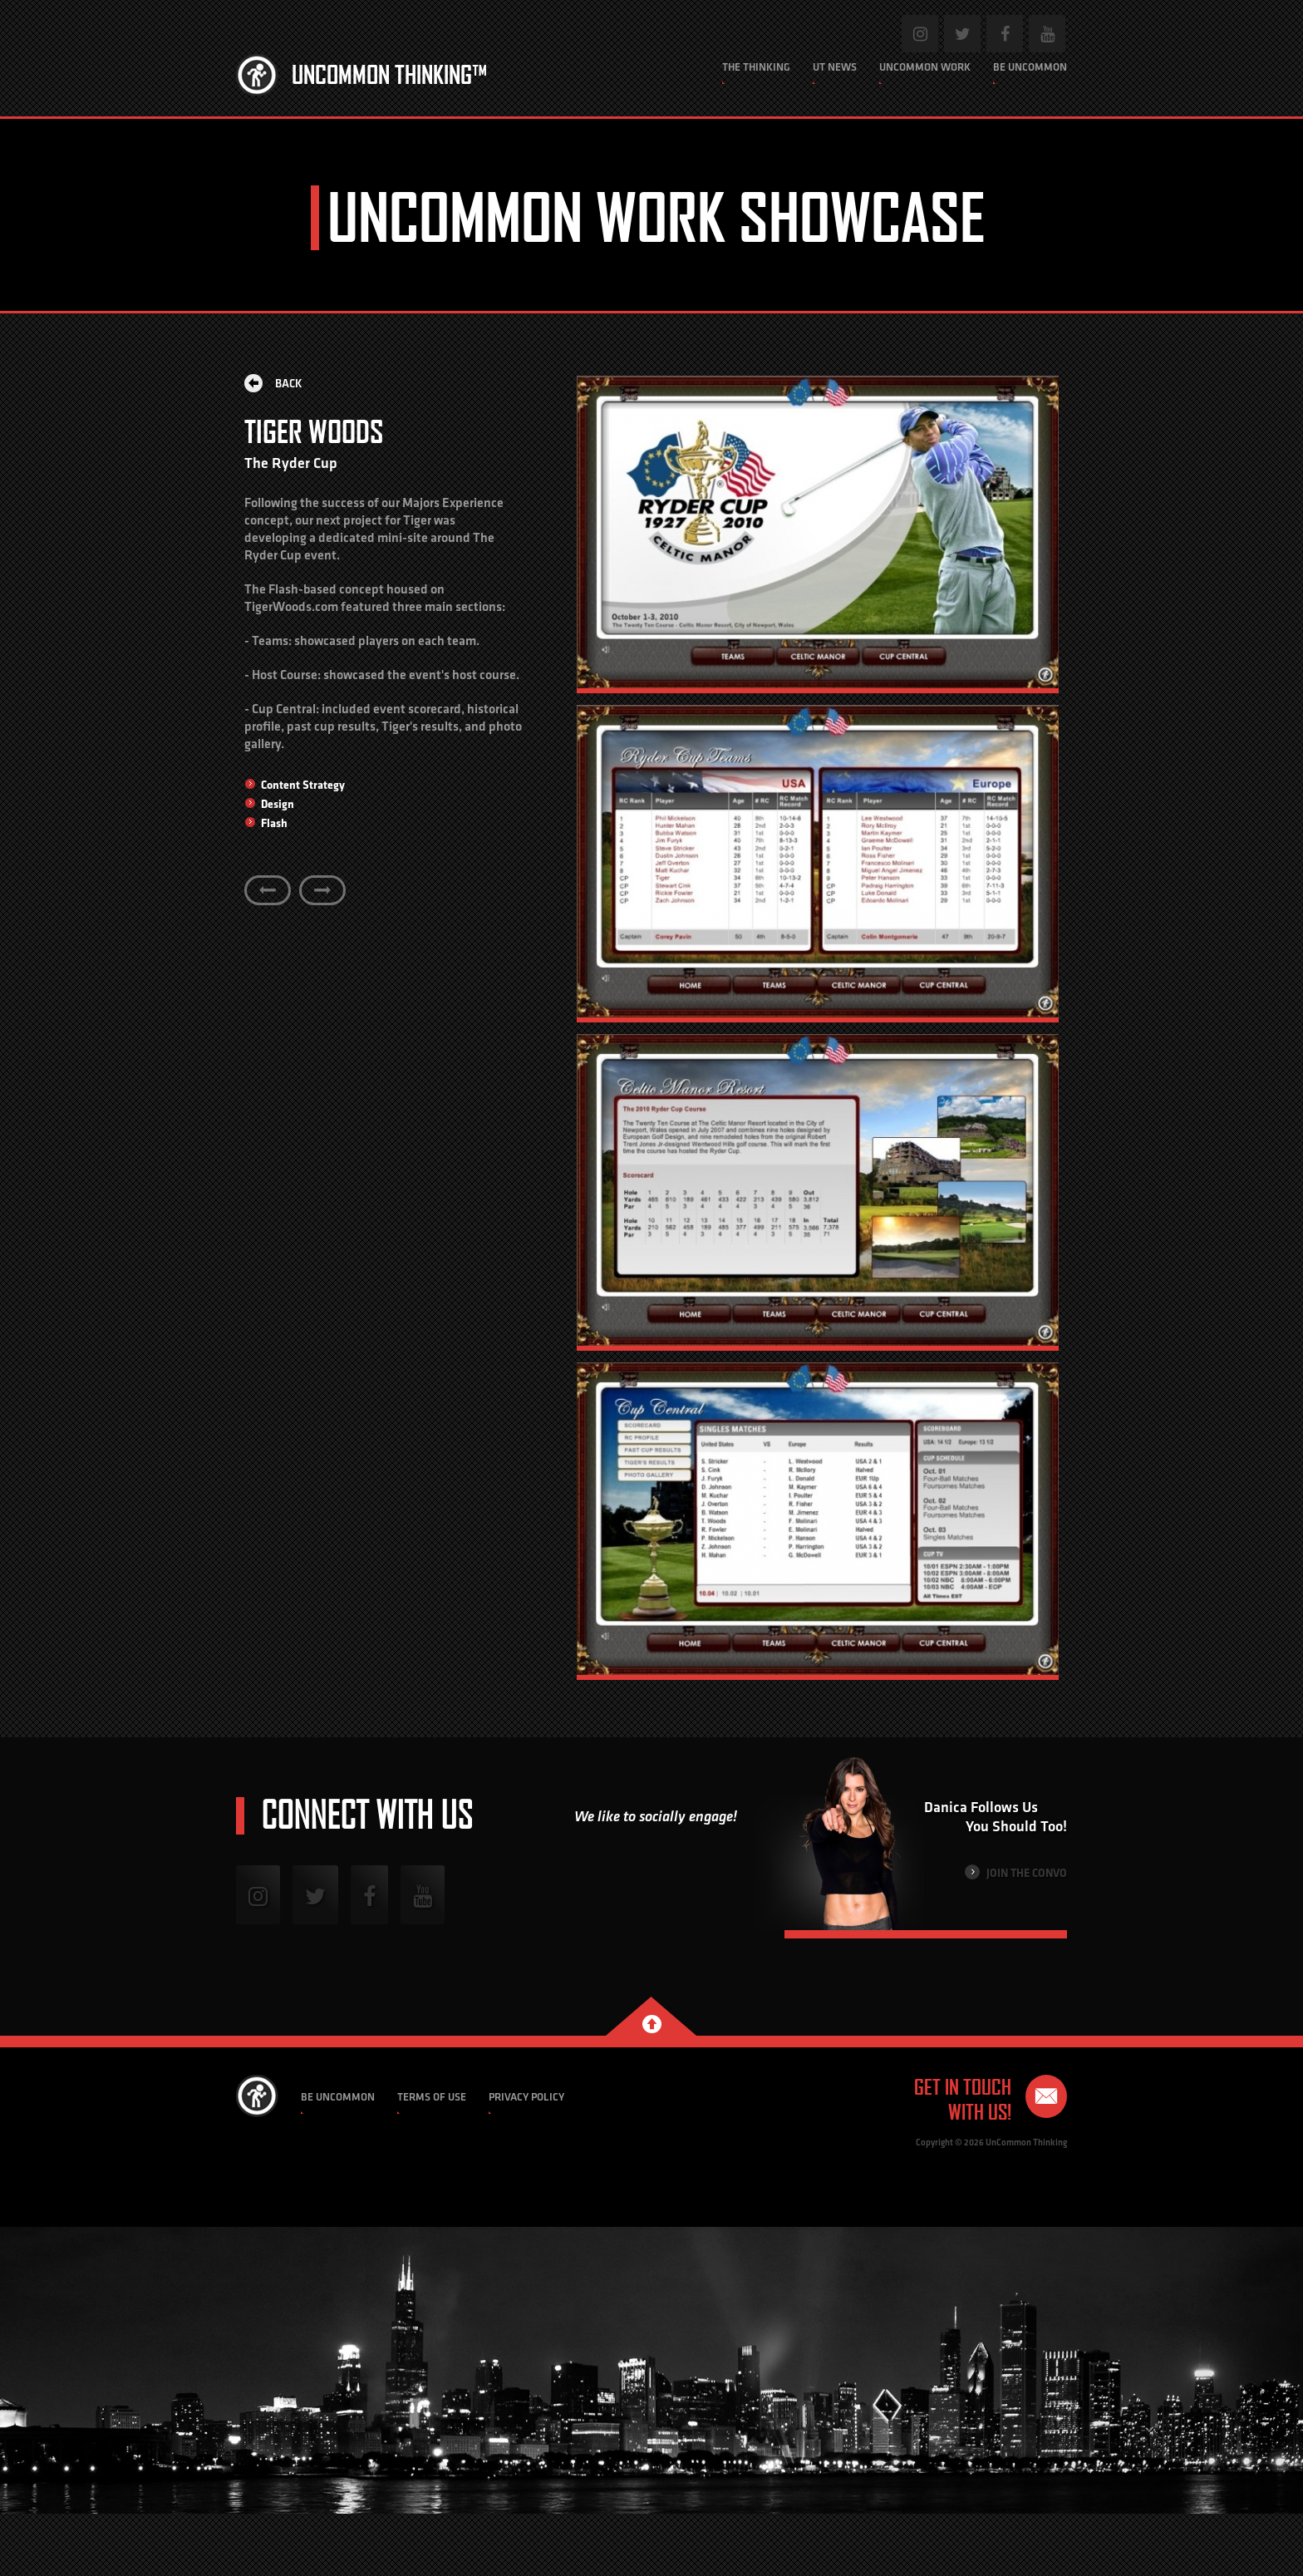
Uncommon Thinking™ (389, 75)
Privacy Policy (526, 2097)
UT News (835, 67)
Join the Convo (1016, 1872)
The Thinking (756, 67)
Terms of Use (431, 2097)
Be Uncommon (1030, 67)
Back (273, 383)
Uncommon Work (925, 67)
